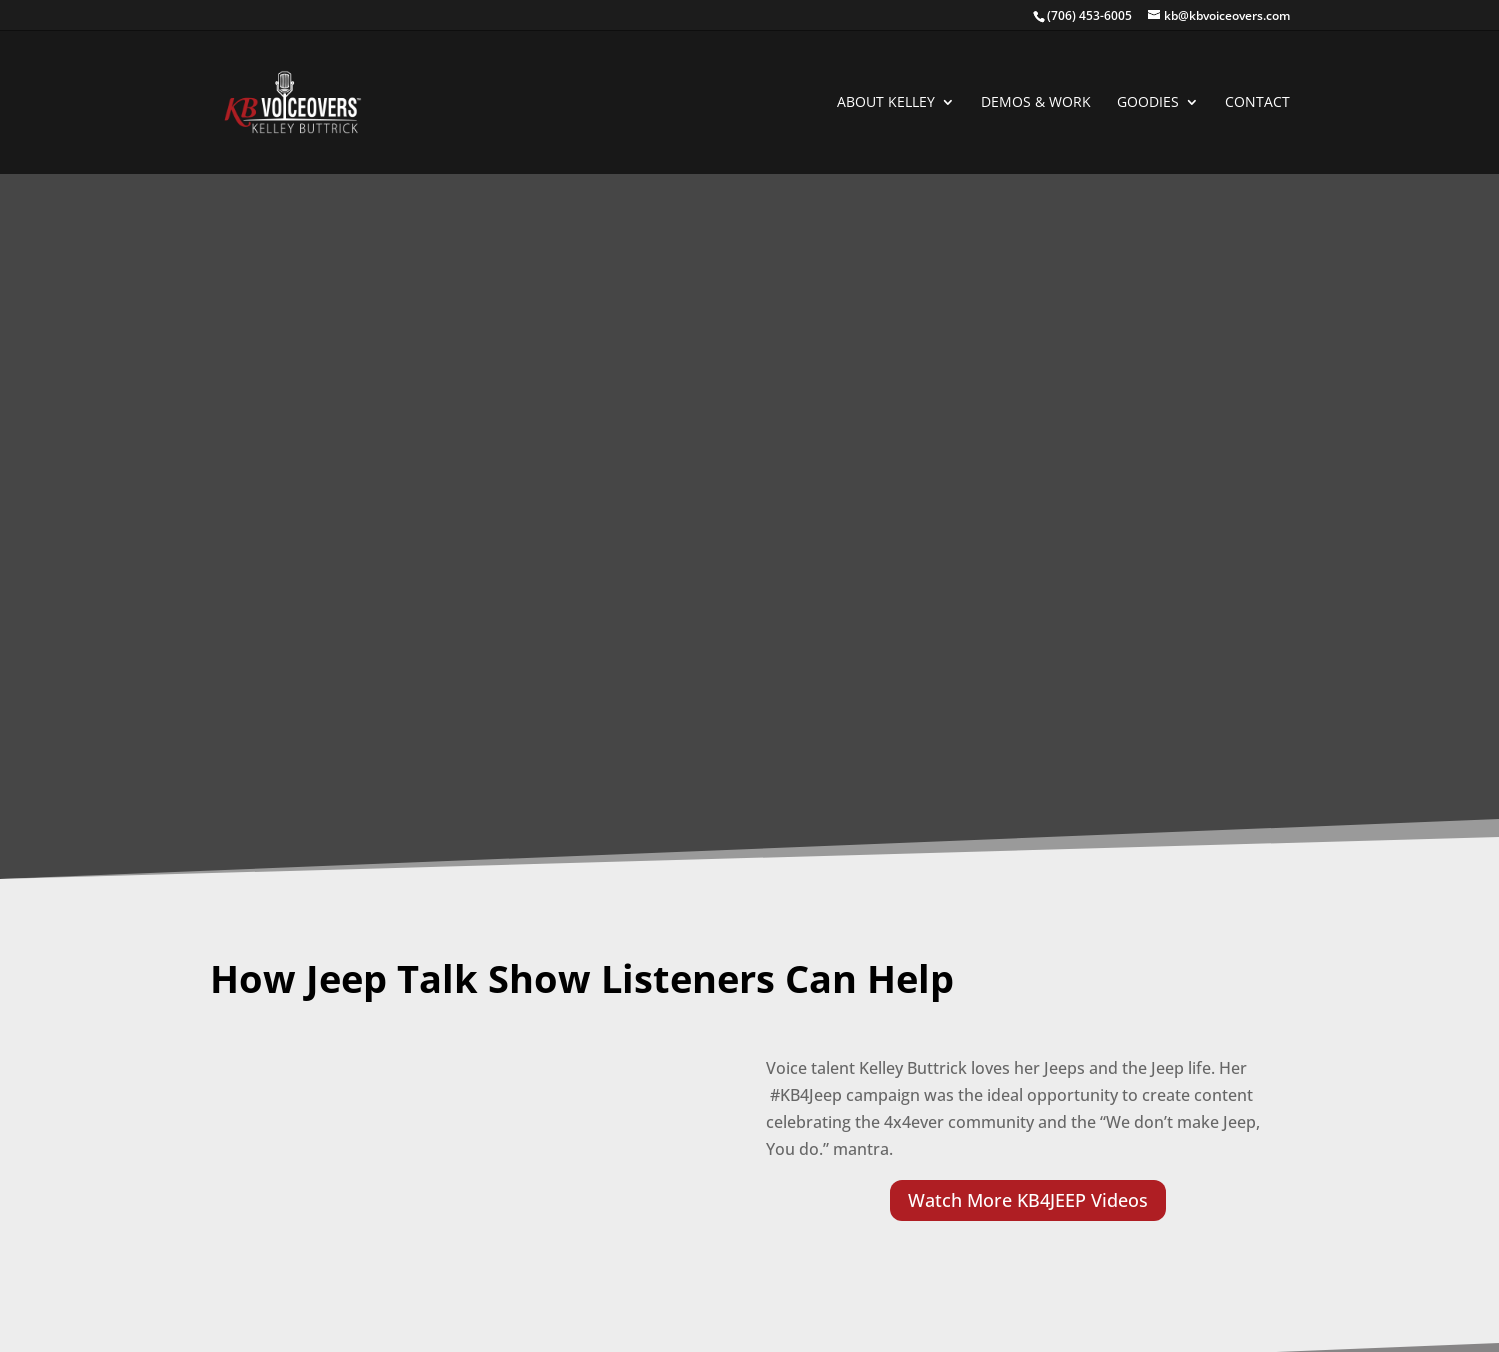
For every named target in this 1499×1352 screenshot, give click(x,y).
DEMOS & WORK (1036, 103)
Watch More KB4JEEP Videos (1028, 1200)
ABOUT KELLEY (886, 103)
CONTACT (1257, 103)
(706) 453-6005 (1089, 15)
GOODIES (1148, 103)
